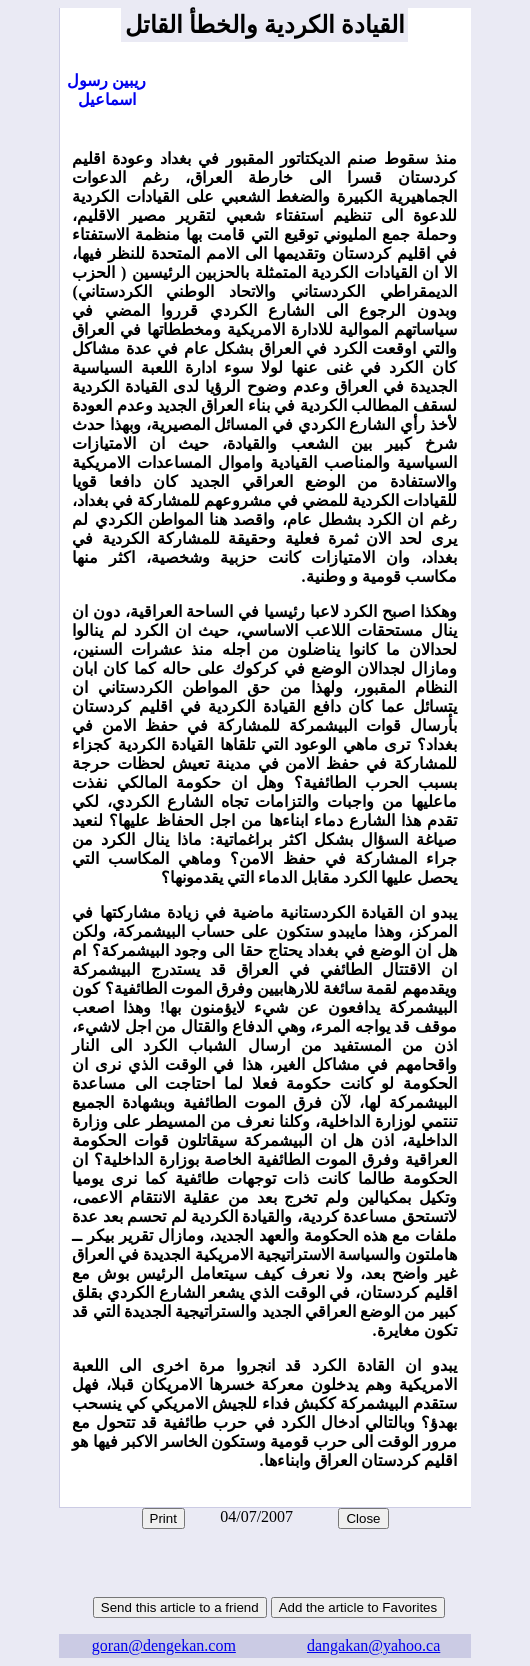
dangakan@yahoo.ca (373, 1645)
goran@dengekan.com (164, 1645)
